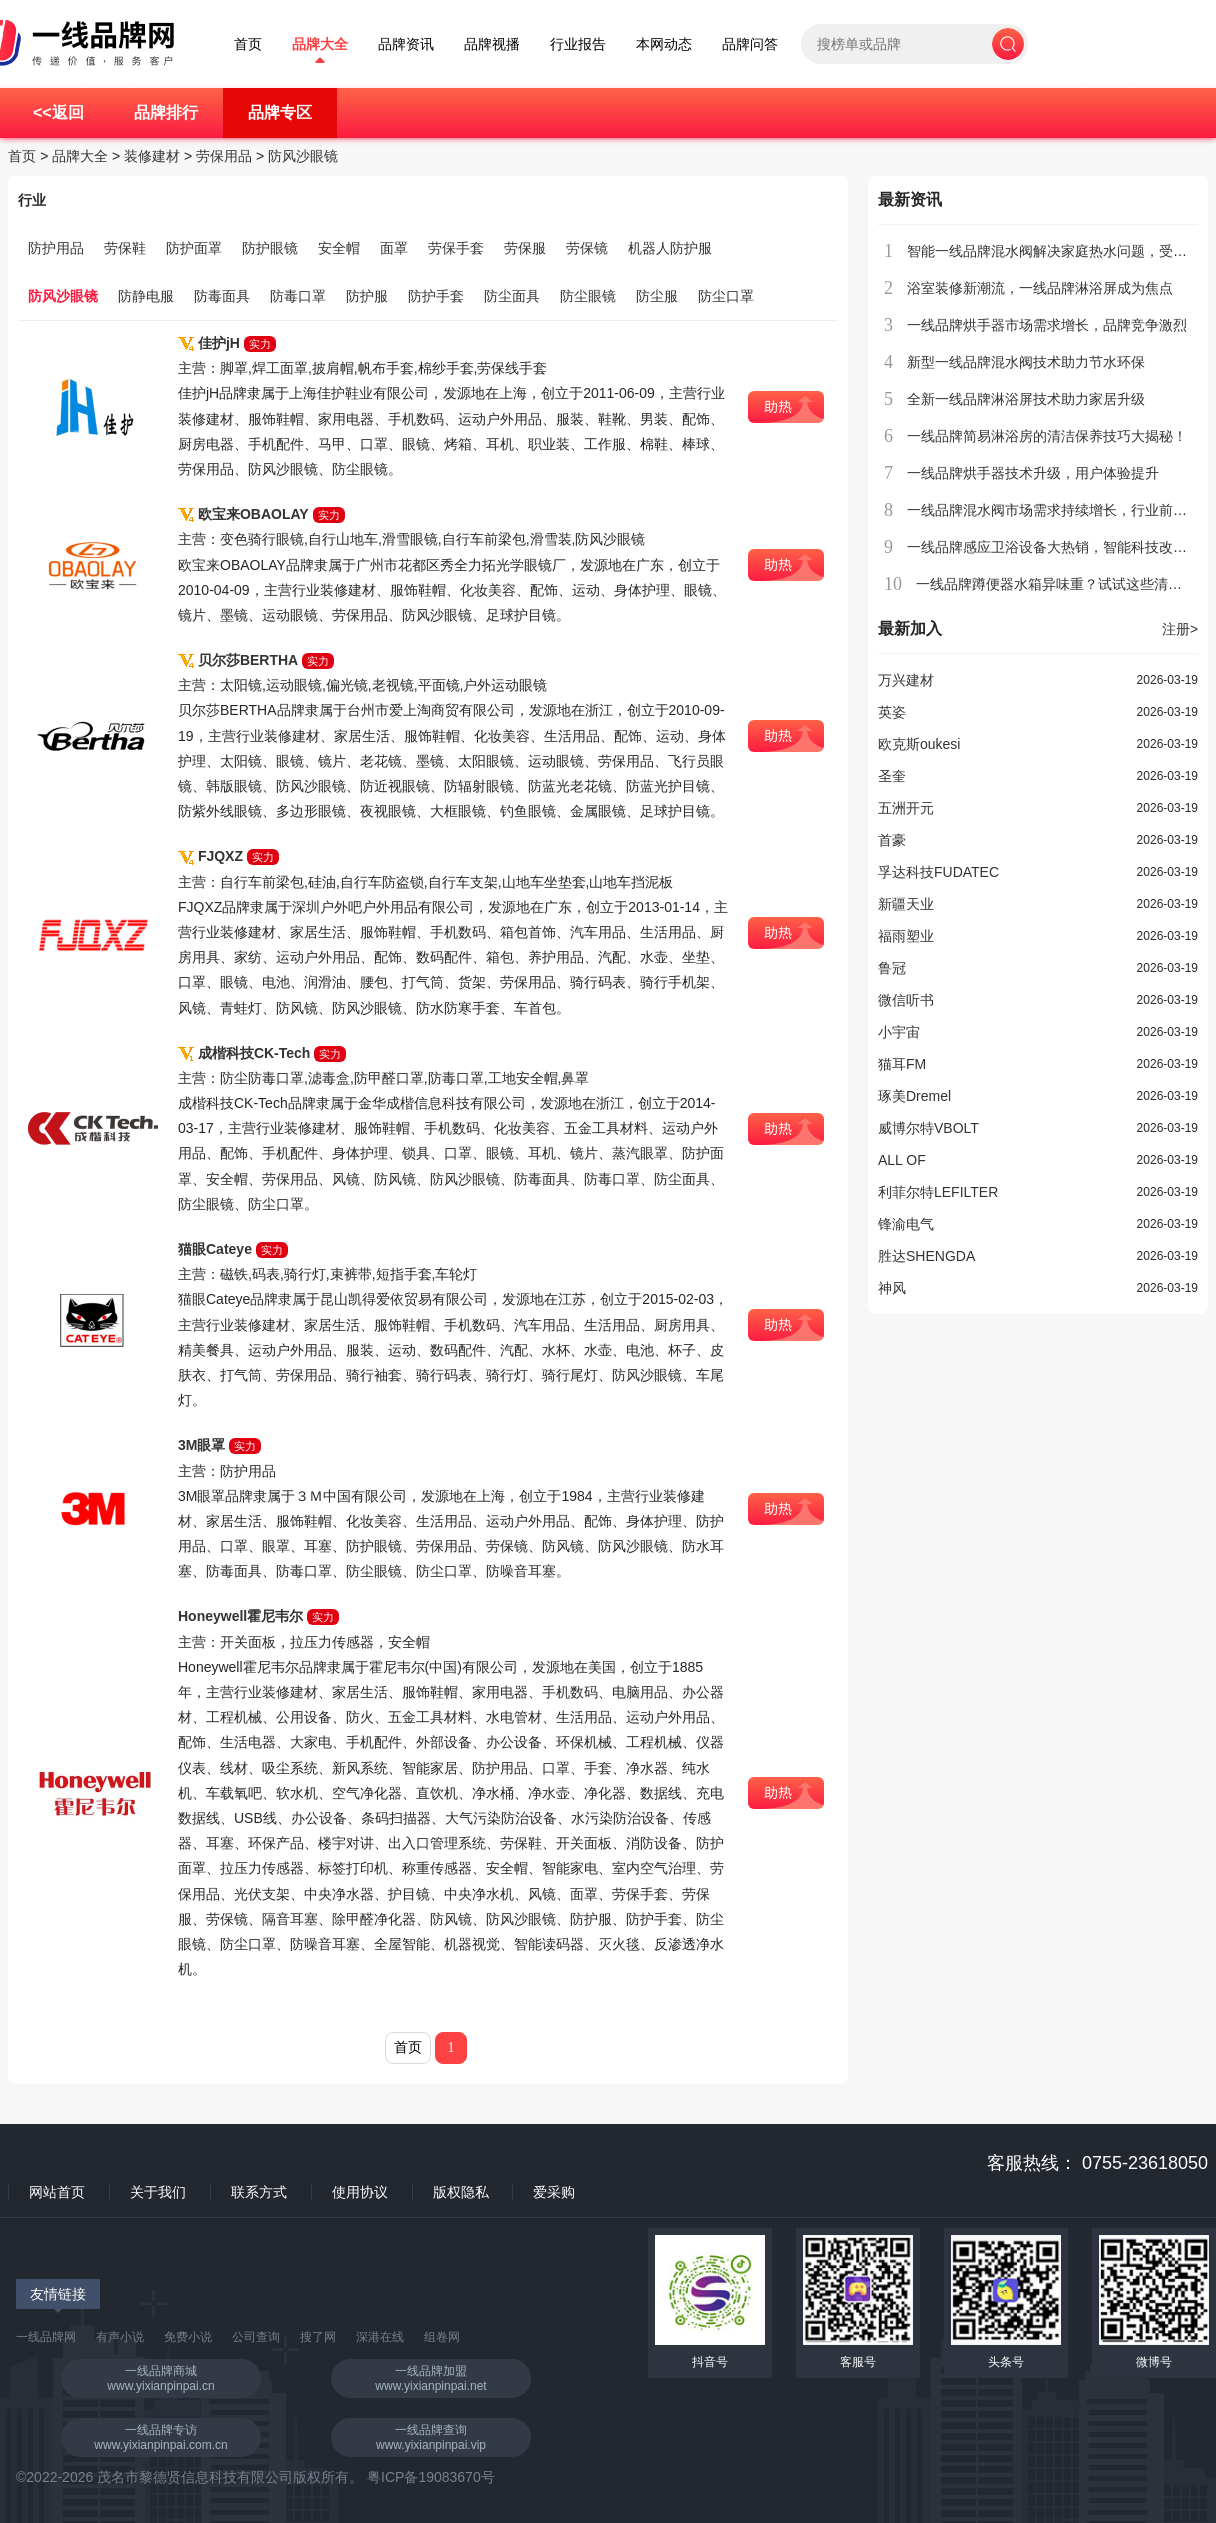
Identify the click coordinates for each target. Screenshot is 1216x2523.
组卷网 (442, 2337)
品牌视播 (492, 44)
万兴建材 (906, 680)
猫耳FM (902, 1064)
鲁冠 (892, 968)
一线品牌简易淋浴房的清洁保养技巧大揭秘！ (1047, 436)
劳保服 (525, 248)
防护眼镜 (270, 248)
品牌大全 (320, 44)
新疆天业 (906, 904)
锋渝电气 (906, 1224)
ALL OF (902, 1160)
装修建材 (152, 156)
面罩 (394, 248)
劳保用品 (224, 156)
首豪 (892, 840)
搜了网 (318, 2337)
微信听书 (906, 1000)
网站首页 (57, 2192)
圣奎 (892, 776)
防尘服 (657, 296)
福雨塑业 (906, 936)
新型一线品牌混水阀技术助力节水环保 (1026, 362)
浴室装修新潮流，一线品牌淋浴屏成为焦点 (1040, 288)
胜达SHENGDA (926, 1256)
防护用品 (56, 248)
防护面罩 (194, 248)
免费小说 (188, 2337)
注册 (1180, 629)
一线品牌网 (46, 2337)
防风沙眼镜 (303, 156)
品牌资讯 (406, 44)
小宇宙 (899, 1032)
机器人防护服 (670, 248)
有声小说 (120, 2337)
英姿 (892, 712)
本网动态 (664, 44)
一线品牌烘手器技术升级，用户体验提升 (1033, 473)
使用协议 (360, 2192)
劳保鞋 (125, 248)
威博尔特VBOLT (928, 1128)
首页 (248, 44)
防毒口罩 (298, 296)
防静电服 (146, 296)
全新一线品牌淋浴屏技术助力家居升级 (1026, 399)
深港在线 (380, 2337)
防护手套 (436, 296)
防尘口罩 (726, 296)
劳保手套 (456, 248)
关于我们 (158, 2192)
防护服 (367, 296)
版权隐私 (461, 2192)
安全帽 (339, 248)
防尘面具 (512, 296)
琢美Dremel (914, 1096)
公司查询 (256, 2337)
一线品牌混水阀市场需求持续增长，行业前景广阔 (1061, 510)
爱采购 (554, 2192)
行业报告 (578, 44)
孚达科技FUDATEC (938, 872)
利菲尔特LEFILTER (938, 1192)
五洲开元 (906, 808)
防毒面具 (222, 296)
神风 (892, 1288)
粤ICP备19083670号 (431, 2477)
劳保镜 (587, 248)
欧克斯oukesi (919, 744)
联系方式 (259, 2192)
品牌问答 (750, 44)
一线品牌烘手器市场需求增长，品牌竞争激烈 (1047, 325)
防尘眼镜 (588, 296)
